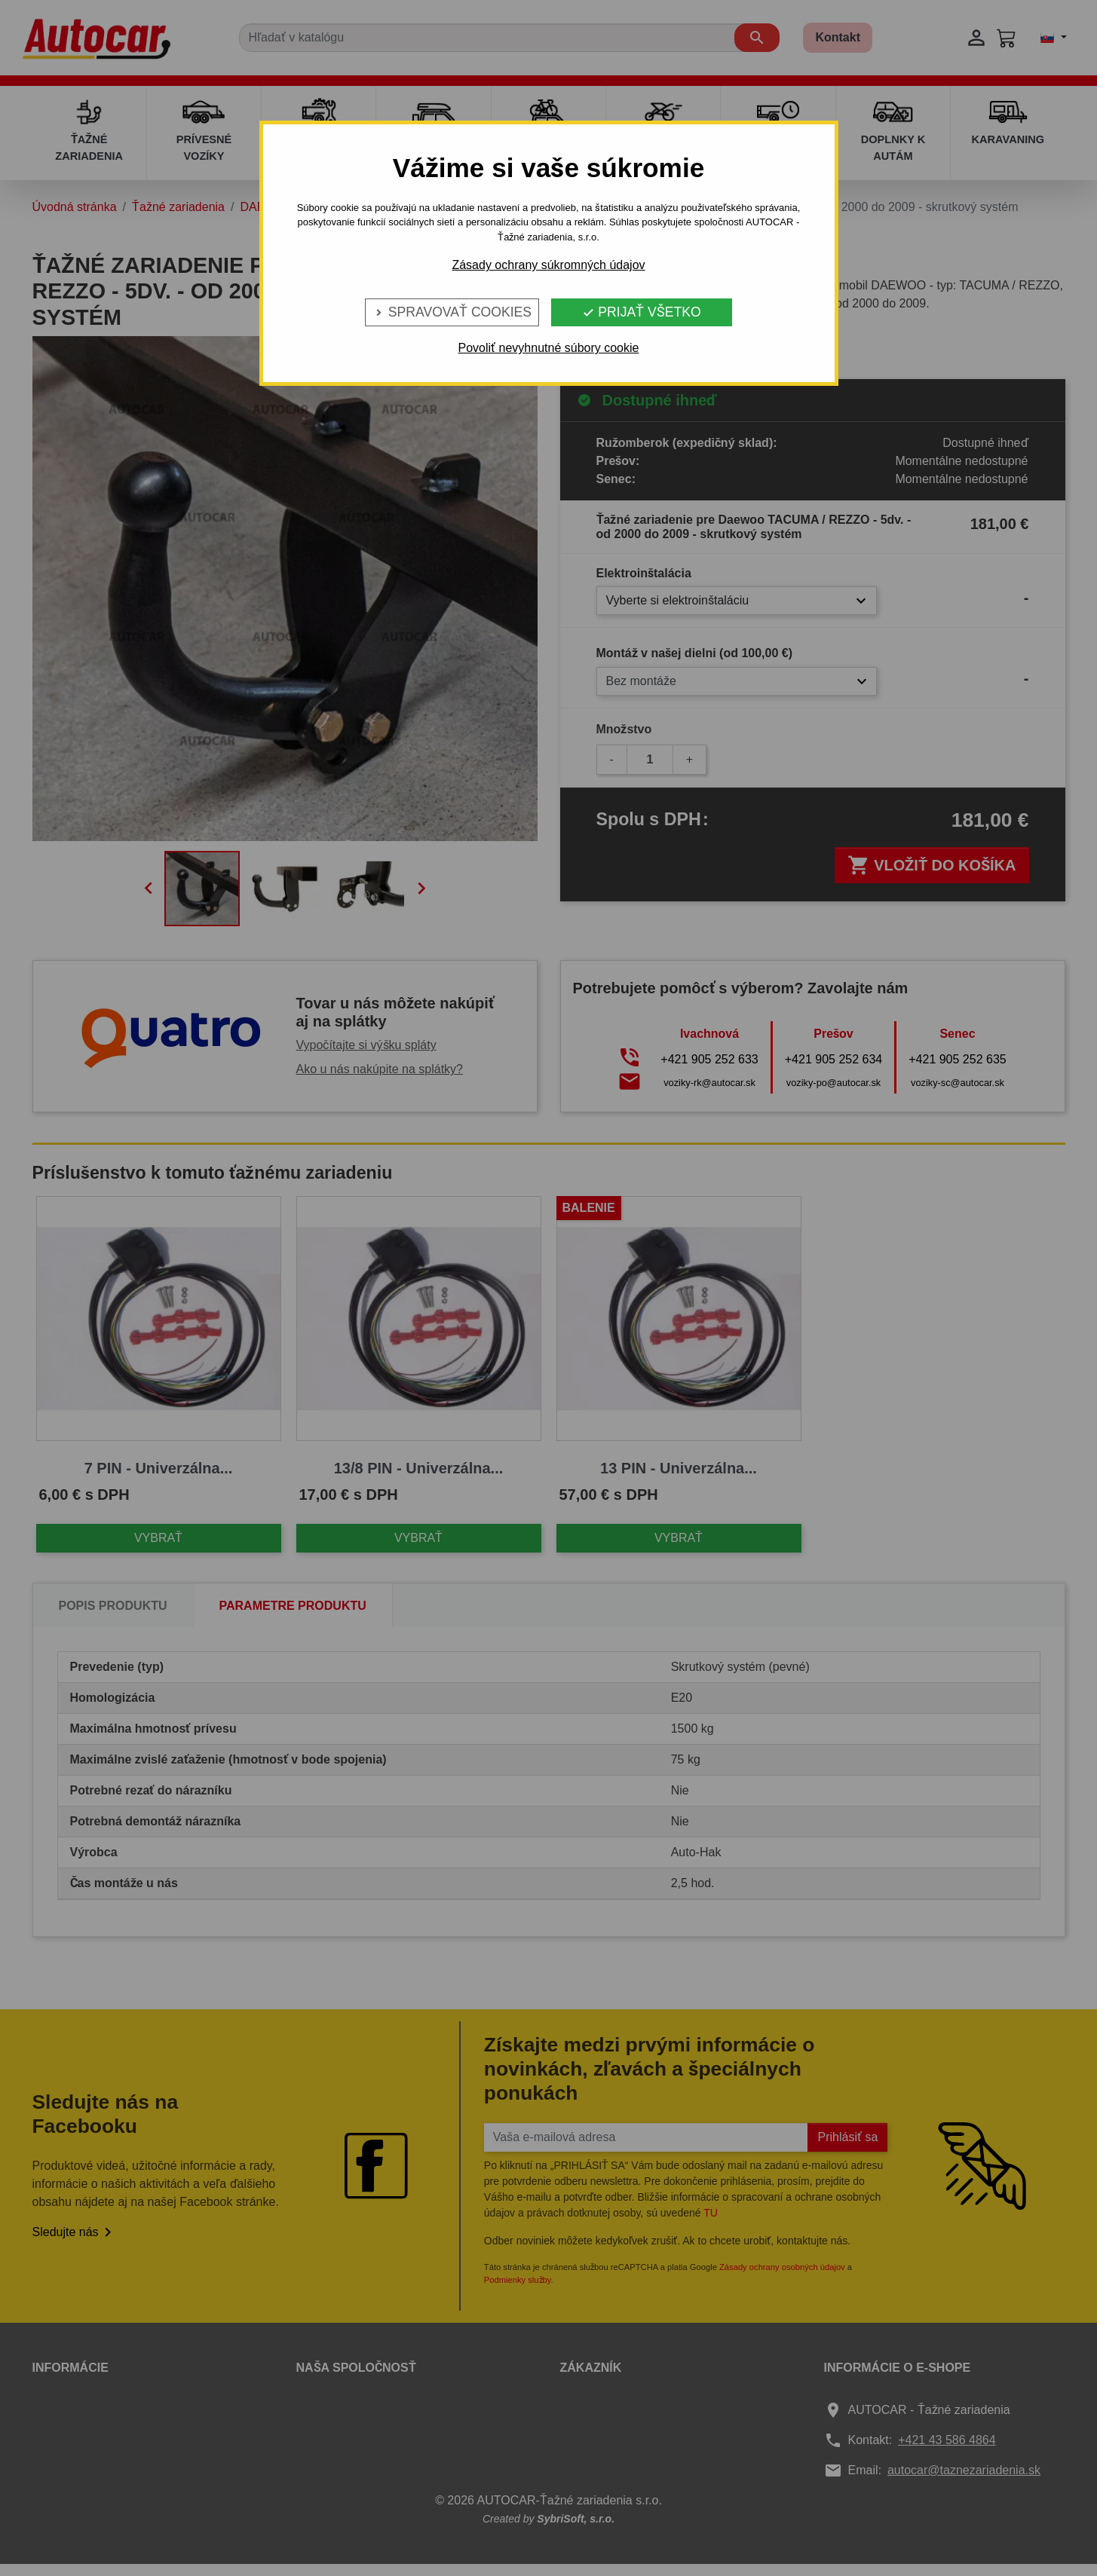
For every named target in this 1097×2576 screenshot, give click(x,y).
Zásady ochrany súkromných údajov (548, 265)
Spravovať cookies (452, 312)
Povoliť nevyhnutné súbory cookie (548, 347)
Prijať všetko (641, 312)
